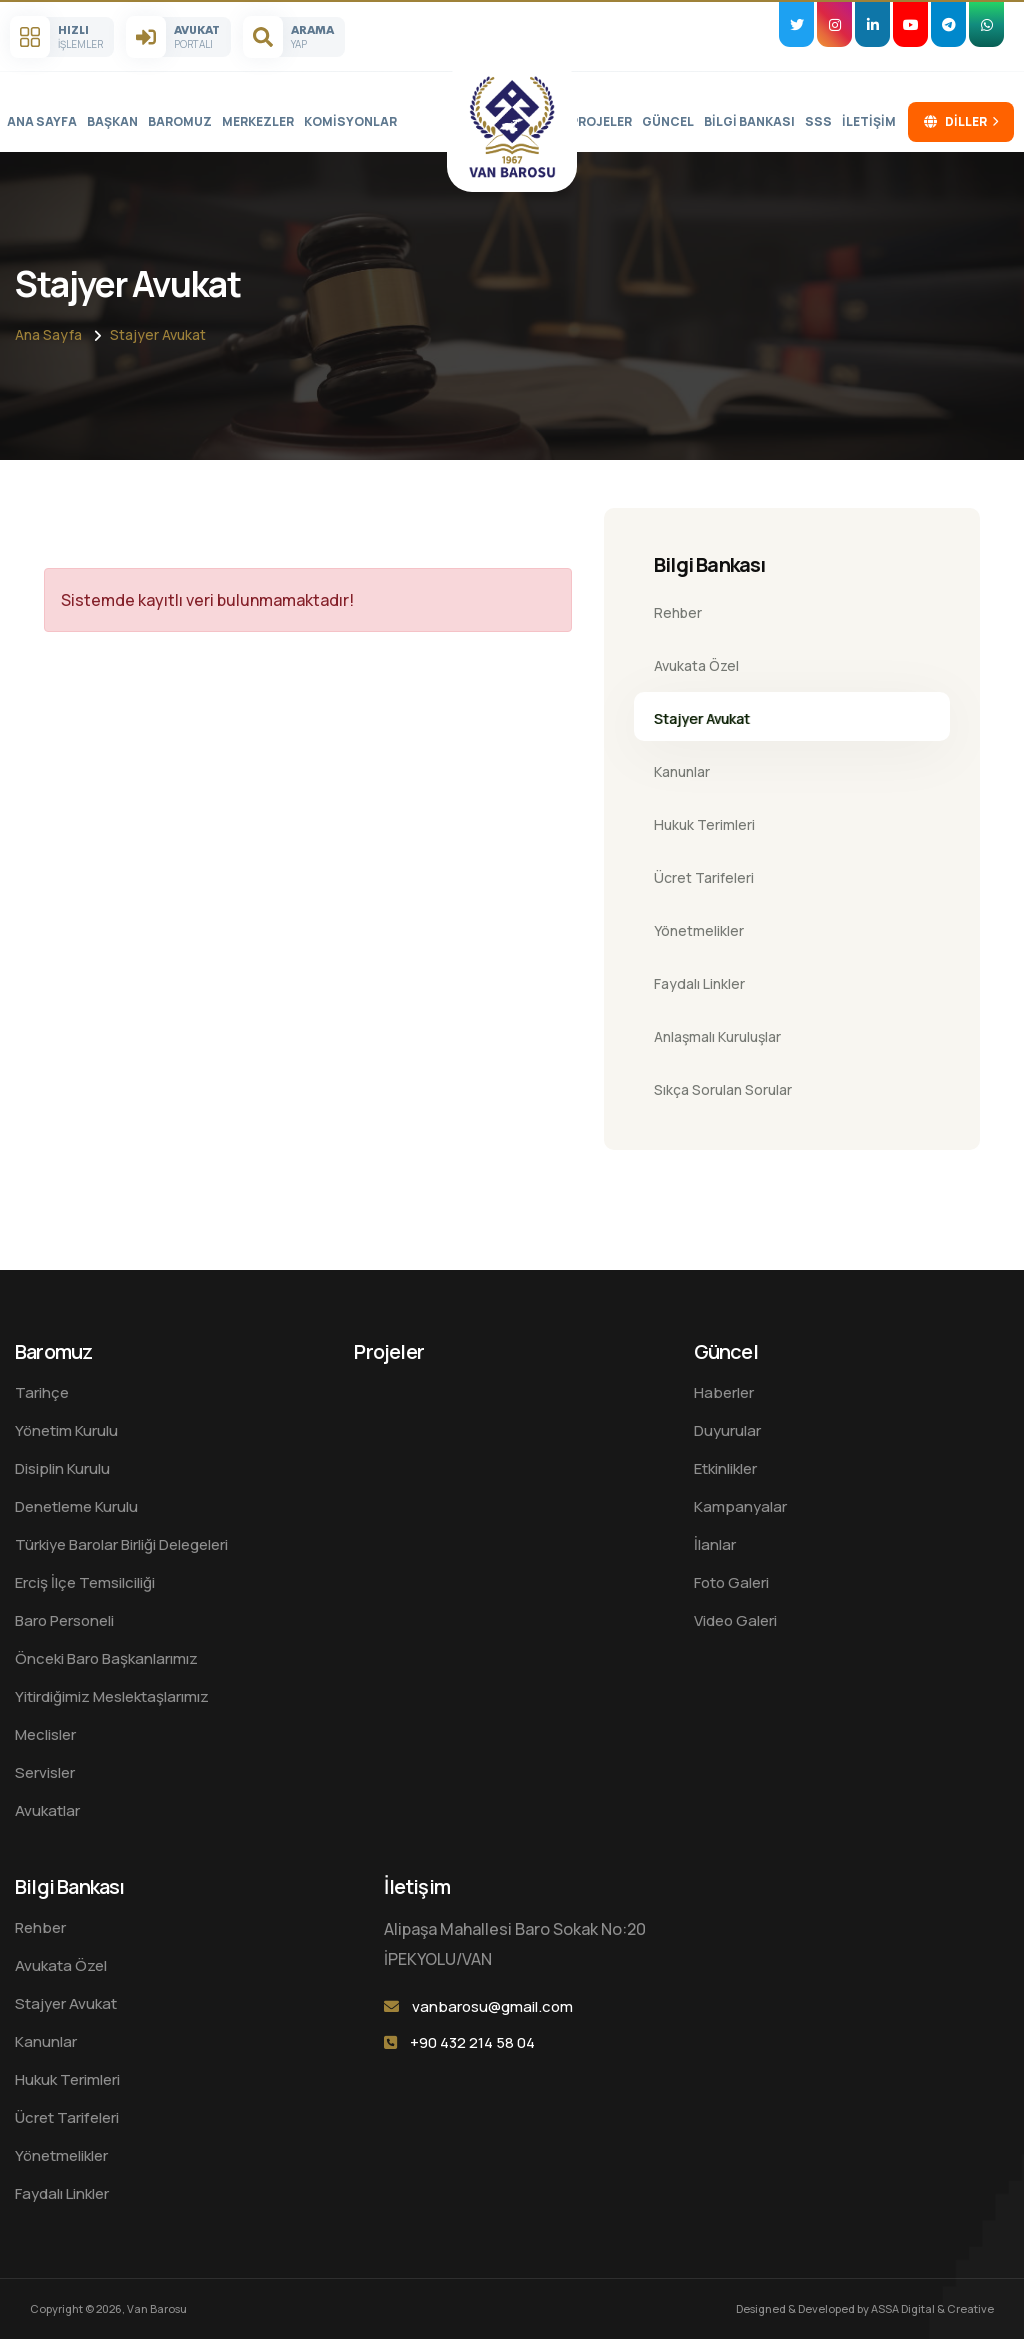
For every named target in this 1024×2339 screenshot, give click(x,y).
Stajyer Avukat (158, 334)
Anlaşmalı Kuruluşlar (717, 1036)
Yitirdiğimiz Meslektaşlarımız (112, 1696)
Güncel (668, 121)
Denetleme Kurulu (76, 1506)
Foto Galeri (731, 1582)
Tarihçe (42, 1392)
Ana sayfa (42, 121)
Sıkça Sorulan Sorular (723, 1089)
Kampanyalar (740, 1506)
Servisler (45, 1772)
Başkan (112, 121)
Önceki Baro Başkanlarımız (106, 1658)
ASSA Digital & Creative (932, 2308)
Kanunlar (682, 771)
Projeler (601, 121)
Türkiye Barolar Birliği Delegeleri (121, 1544)
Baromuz (180, 121)
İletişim (869, 121)
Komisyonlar (350, 121)
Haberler (724, 1392)
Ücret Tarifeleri (704, 877)
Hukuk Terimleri (704, 824)
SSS (818, 121)
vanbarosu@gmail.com (492, 2006)
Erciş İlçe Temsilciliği (85, 1582)
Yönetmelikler (699, 930)
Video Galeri (735, 1620)
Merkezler (258, 121)
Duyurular (727, 1430)
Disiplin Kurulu (62, 1468)
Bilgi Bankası (749, 121)
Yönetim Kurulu (66, 1430)
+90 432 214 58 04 (472, 2042)
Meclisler (45, 1734)
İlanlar (715, 1544)
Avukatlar (47, 1810)
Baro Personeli (64, 1620)
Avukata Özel (696, 665)
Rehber (678, 612)
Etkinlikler (725, 1468)
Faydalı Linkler (699, 983)
